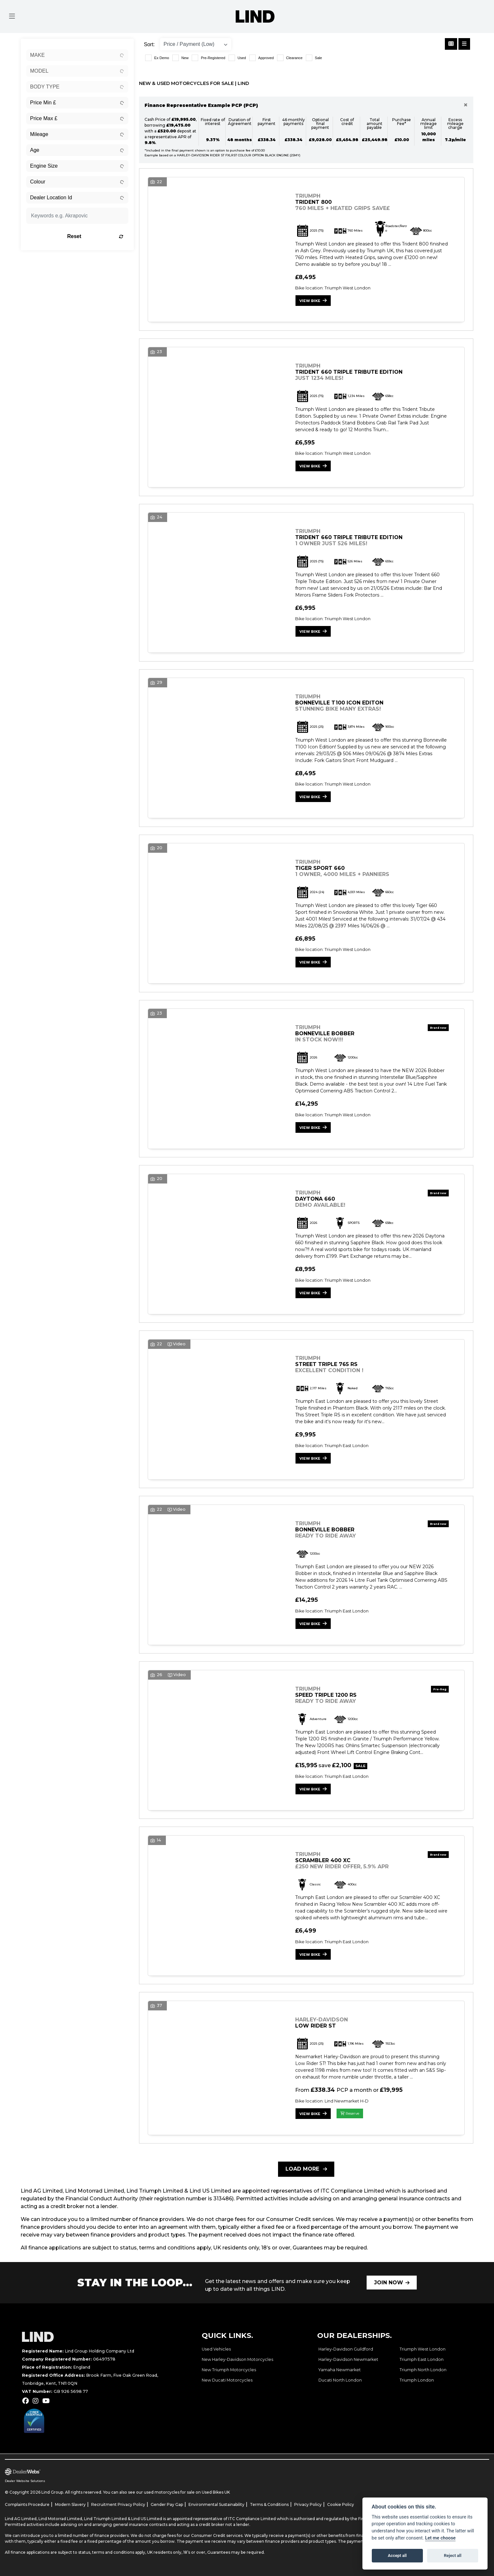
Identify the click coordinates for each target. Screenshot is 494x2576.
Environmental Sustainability (216, 2504)
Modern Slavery (70, 2504)
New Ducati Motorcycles (227, 2380)
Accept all (397, 2555)
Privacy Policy (308, 2504)
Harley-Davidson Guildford (345, 2349)
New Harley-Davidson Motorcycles (237, 2359)
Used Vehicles (216, 2349)
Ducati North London (340, 2380)
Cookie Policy (340, 2504)
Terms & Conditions (269, 2504)
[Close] (465, 105)
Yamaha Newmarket (339, 2369)
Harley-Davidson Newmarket (348, 2359)
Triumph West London (423, 2349)
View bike (309, 300)
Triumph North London (423, 2369)
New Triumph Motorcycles (229, 2369)
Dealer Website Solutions (25, 2481)
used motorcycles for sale (169, 2492)
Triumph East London (422, 2359)
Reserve (349, 2113)
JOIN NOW (388, 2282)
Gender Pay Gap (167, 2504)
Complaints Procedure (27, 2504)
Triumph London (417, 2380)
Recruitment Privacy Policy (118, 2504)
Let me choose (440, 2538)
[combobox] (77, 55)
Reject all (452, 2555)
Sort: (149, 44)
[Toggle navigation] (12, 16)
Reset (95, 236)
